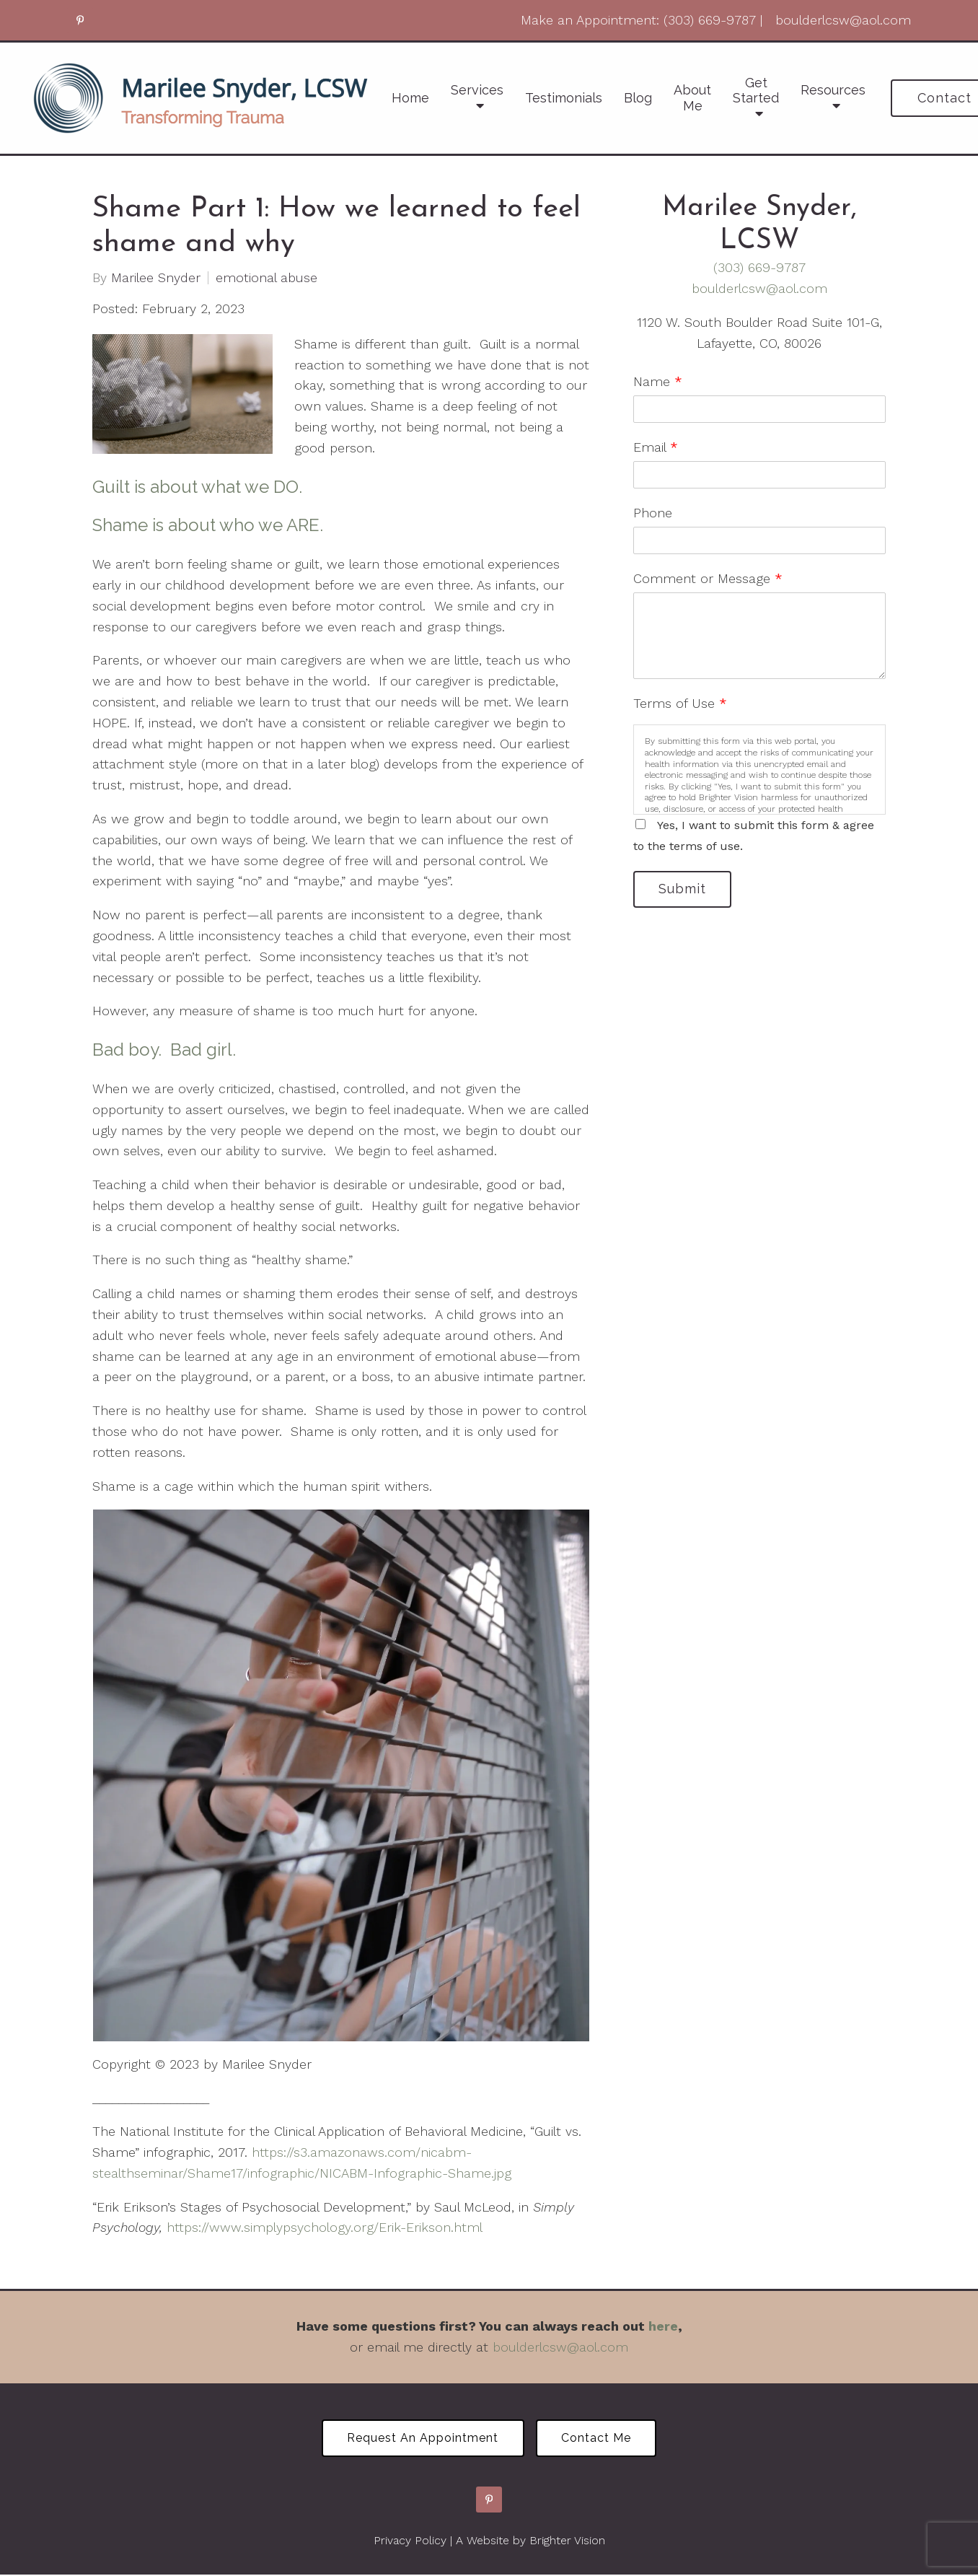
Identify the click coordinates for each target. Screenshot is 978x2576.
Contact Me (598, 2438)
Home (410, 97)
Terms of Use (680, 703)
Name (657, 381)
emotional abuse (266, 277)
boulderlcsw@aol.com (759, 288)
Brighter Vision (567, 2541)
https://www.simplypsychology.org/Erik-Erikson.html (325, 2227)
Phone (652, 512)
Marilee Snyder (156, 277)
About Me (692, 97)
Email (655, 447)
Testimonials (563, 97)
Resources (833, 89)
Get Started (756, 90)
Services (477, 89)
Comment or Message (708, 578)
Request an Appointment (422, 2438)
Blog (638, 97)
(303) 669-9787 (759, 267)
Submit (684, 889)
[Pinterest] (80, 20)
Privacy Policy (410, 2541)
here (663, 2326)
